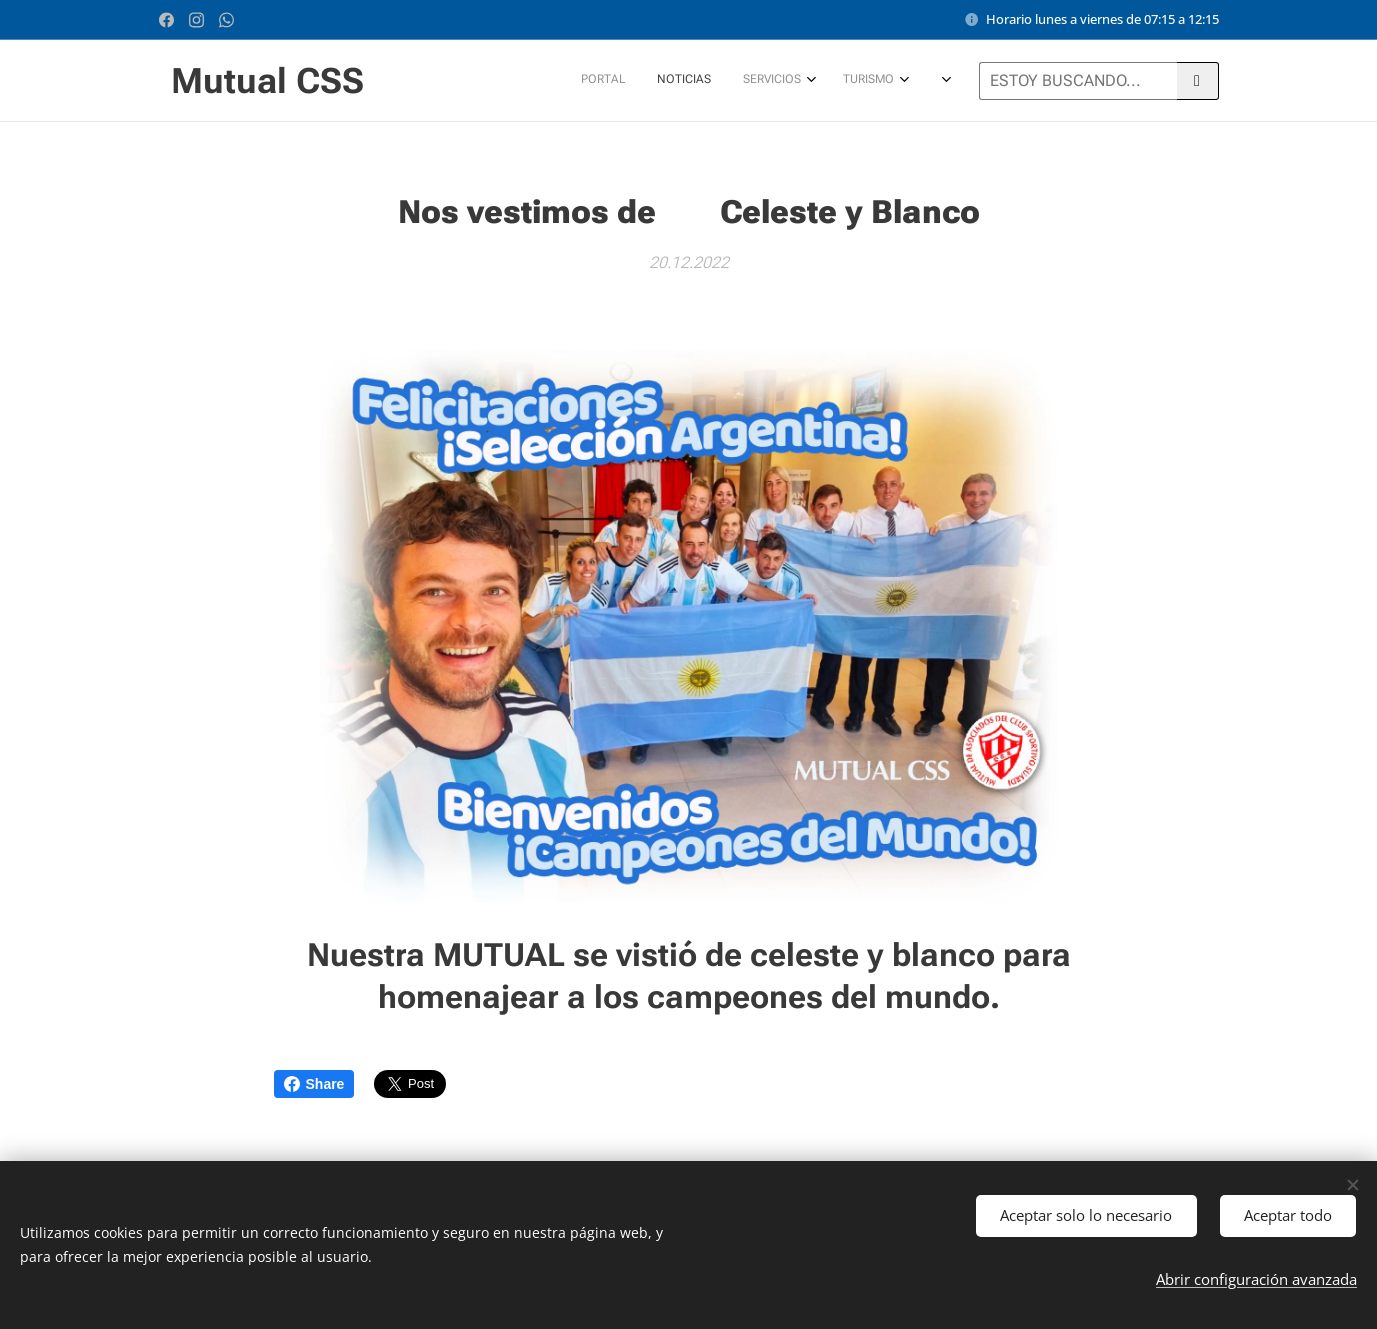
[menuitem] (668, 81)
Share (314, 1084)
